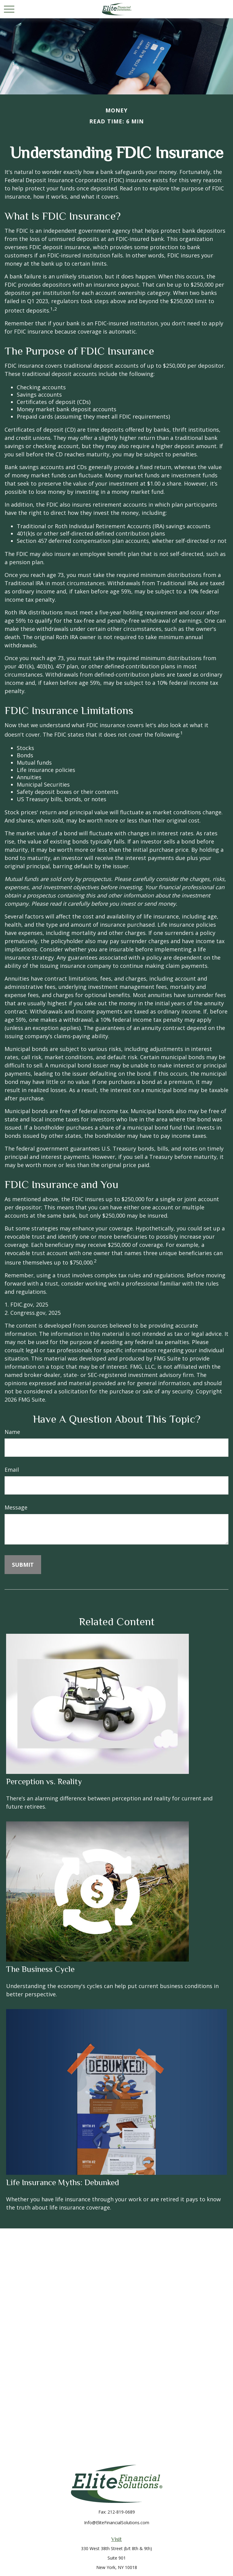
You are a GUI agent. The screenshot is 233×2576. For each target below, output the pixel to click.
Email (12, 1469)
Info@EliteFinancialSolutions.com (116, 2522)
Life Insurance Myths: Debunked (62, 2182)
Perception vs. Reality (44, 1781)
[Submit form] (23, 1564)
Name (12, 1431)
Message (16, 1507)
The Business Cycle (40, 1969)
